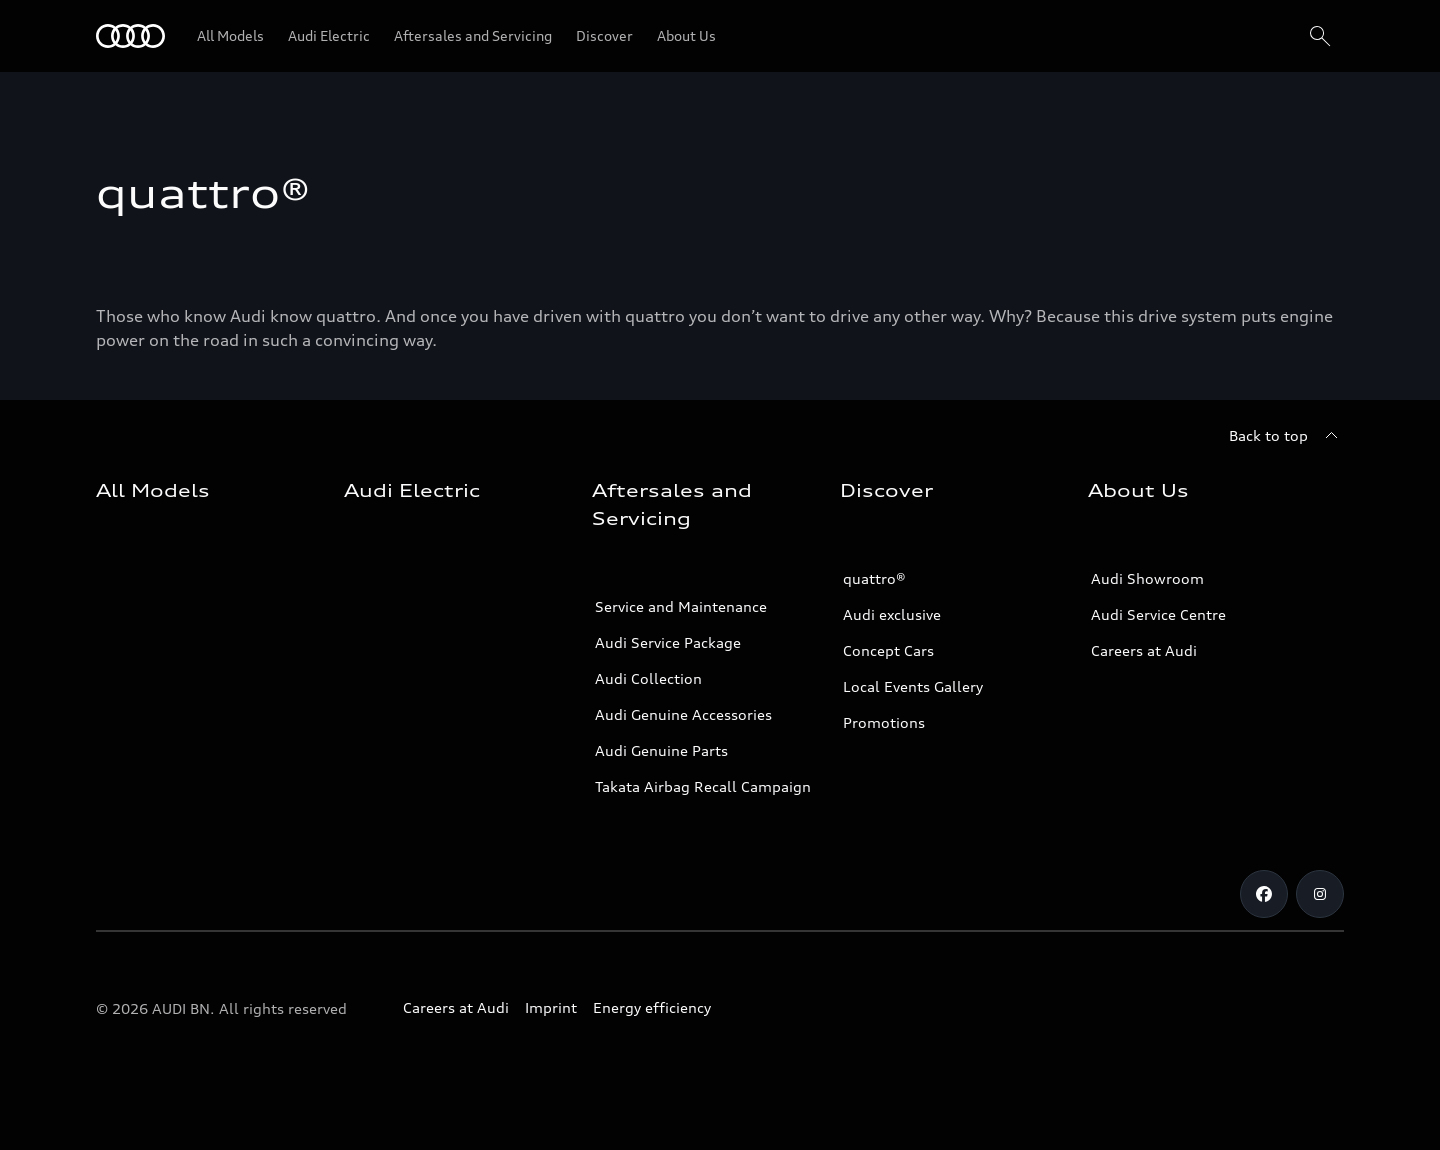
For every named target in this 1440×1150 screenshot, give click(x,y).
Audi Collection (648, 678)
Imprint (551, 1007)
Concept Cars (888, 650)
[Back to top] (1286, 436)
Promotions (884, 722)
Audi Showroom (1147, 578)
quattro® (874, 578)
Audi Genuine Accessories (683, 714)
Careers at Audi (1144, 650)
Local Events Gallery (913, 686)
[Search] (1320, 36)
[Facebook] (1264, 894)
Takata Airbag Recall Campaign (703, 786)
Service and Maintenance (681, 606)
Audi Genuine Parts (661, 750)
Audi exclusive (892, 614)
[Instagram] (1320, 894)
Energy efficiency (652, 1007)
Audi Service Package (668, 642)
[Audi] (130, 36)
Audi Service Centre (1158, 614)
